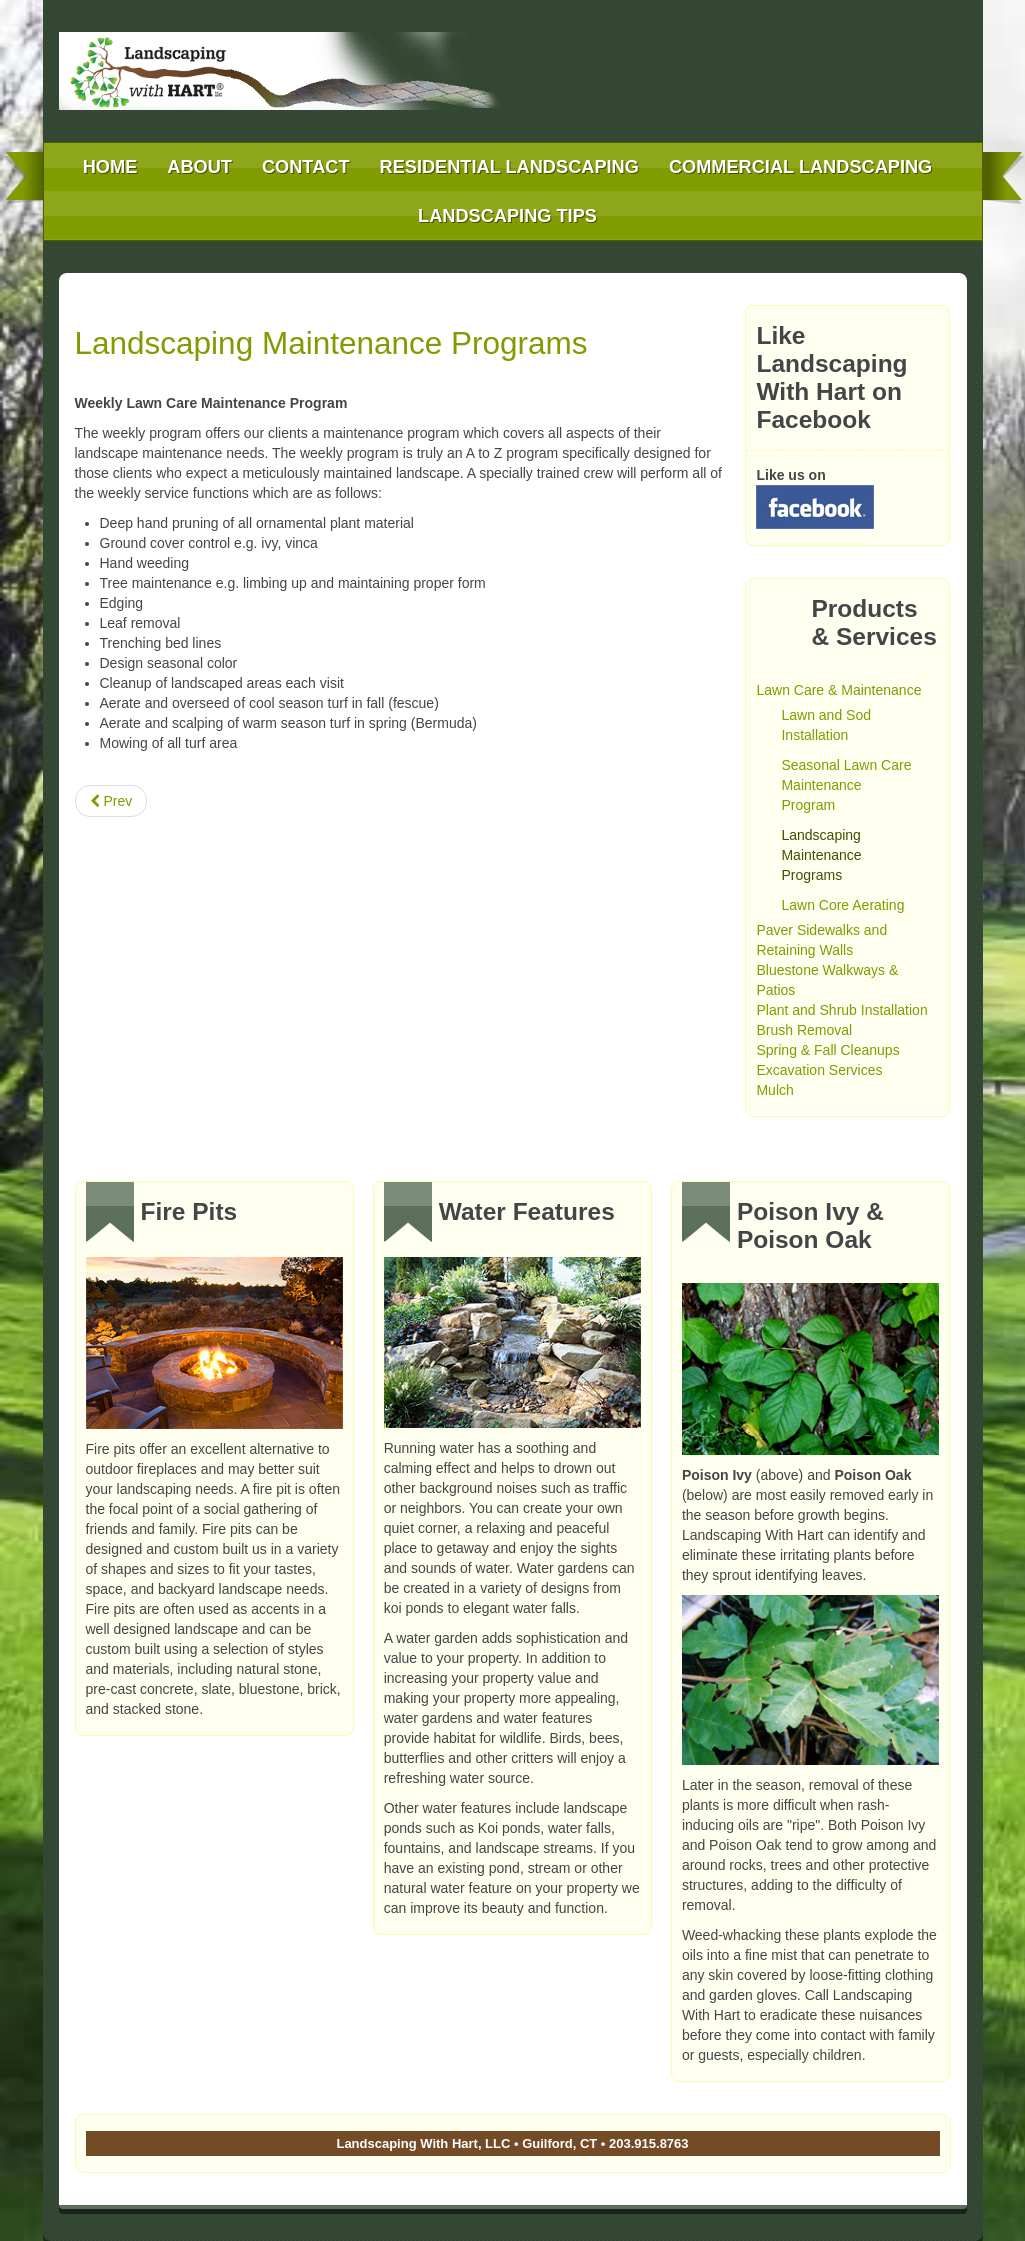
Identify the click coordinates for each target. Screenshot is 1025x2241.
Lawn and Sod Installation (826, 725)
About (199, 167)
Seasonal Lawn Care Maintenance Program (846, 785)
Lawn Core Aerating (842, 905)
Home (110, 167)
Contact (306, 167)
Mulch (774, 1090)
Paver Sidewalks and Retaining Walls (821, 940)
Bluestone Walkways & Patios (827, 980)
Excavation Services (819, 1070)
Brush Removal (804, 1030)
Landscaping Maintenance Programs (331, 343)
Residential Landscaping (509, 167)
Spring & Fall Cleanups (827, 1050)
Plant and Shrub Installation (841, 1010)
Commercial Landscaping (800, 167)
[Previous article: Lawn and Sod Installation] (111, 801)
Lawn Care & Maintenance (843, 690)
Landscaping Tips (507, 216)
